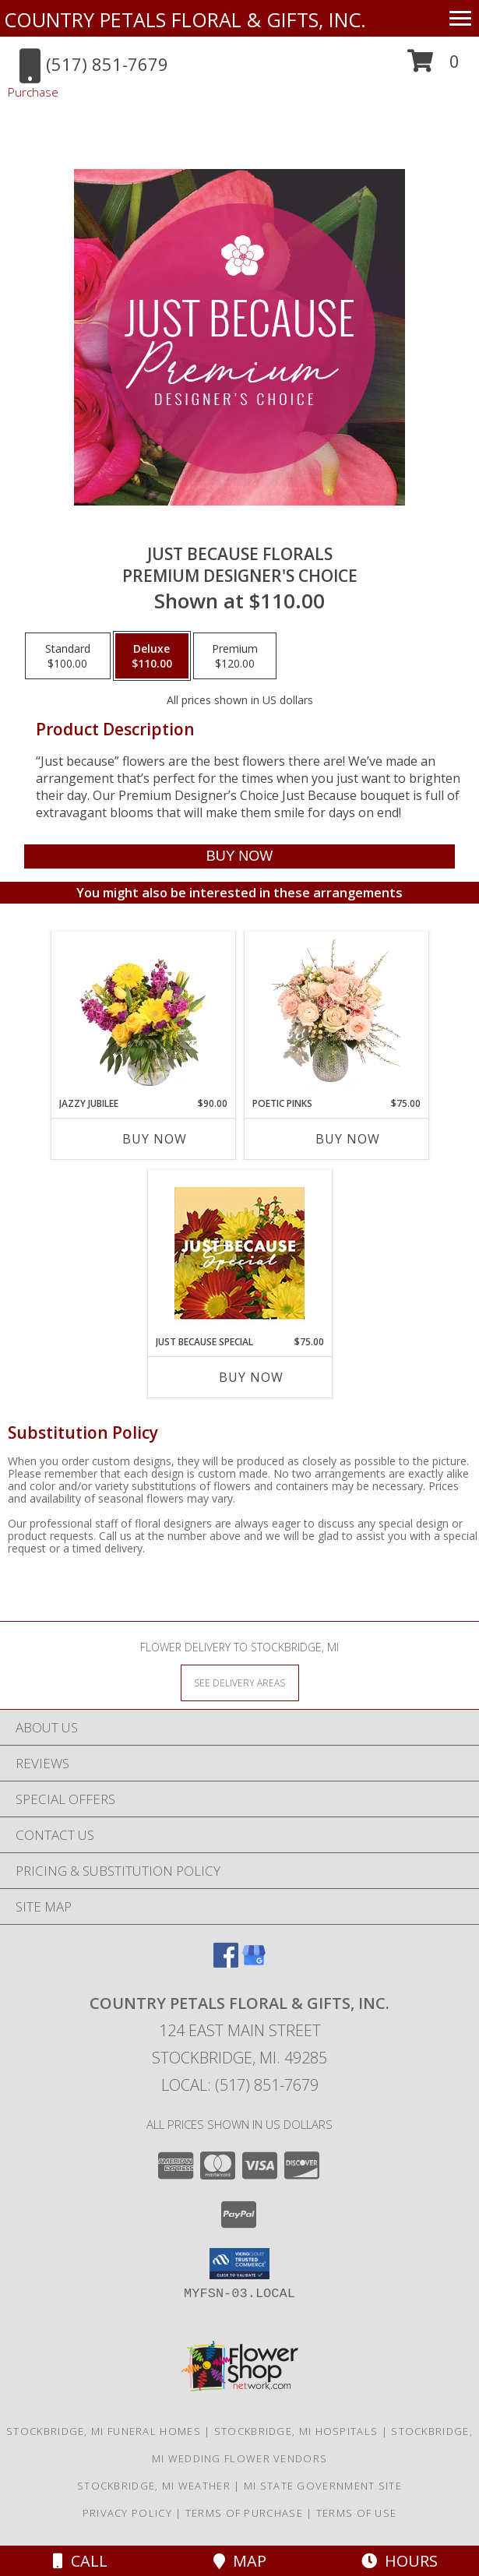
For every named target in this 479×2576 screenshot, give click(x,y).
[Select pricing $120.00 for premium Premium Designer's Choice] (235, 655)
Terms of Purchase (244, 2513)
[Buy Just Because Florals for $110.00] (239, 856)
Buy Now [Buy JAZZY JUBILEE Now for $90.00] (154, 1138)
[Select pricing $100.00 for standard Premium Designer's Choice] (68, 655)
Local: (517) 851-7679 (240, 2084)
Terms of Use (356, 2513)
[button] (433, 66)
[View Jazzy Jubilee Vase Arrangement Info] (143, 1014)
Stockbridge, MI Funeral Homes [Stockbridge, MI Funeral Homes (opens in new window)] (103, 2431)
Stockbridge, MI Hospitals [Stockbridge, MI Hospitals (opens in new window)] (296, 2431)
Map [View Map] (239, 2560)
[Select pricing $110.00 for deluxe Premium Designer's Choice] (151, 655)
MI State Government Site (323, 2486)
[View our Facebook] (225, 1963)
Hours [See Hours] (399, 2560)
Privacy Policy (127, 2513)
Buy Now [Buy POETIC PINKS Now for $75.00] (347, 1138)
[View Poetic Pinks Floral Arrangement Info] (336, 1014)
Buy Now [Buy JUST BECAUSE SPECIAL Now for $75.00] (251, 1377)
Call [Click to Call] (80, 2560)
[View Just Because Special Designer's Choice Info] (239, 1253)
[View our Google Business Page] (253, 1963)
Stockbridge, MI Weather (154, 2486)
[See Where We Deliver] (240, 1682)
